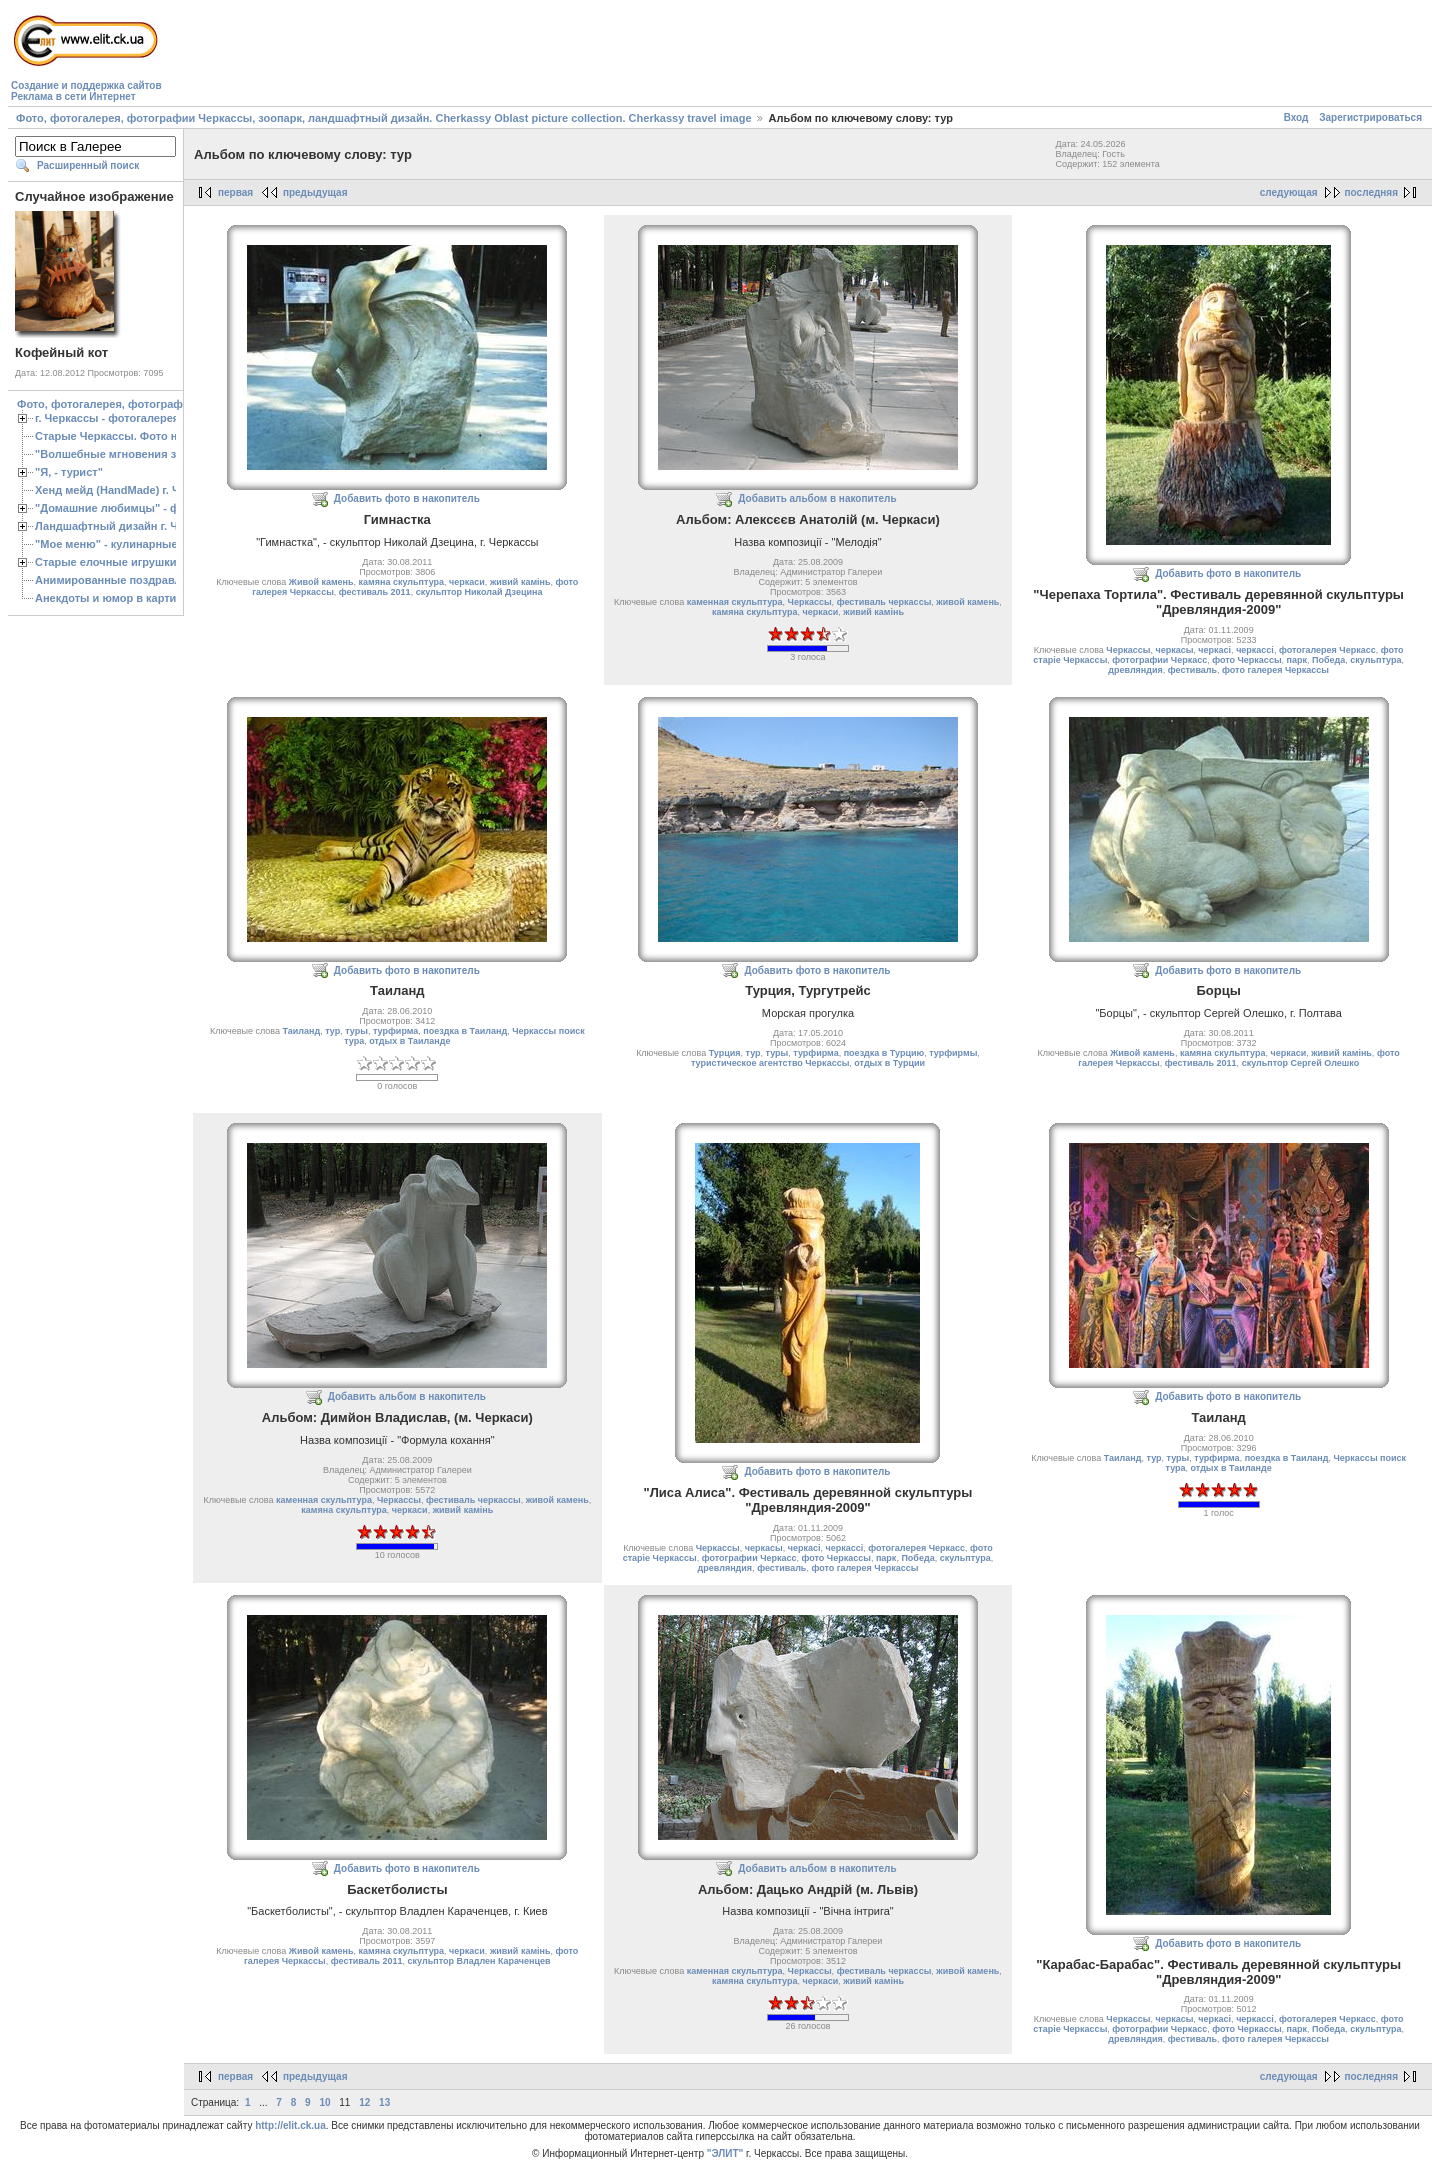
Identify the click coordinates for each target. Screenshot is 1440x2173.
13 (384, 2102)
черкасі (1214, 650)
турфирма (395, 1031)
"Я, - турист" (69, 472)
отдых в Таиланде (409, 1041)
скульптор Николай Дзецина (479, 592)
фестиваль (1192, 670)
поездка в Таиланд (465, 1031)
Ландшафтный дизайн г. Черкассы (129, 526)
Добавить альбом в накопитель (817, 498)
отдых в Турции (889, 1063)
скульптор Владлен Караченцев (479, 1961)
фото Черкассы (1246, 660)
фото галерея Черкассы (1275, 670)
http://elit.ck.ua (290, 2125)
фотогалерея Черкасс (1327, 650)
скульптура (1375, 660)
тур (332, 1031)
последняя (1371, 192)
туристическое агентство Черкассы (770, 1063)
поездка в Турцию (884, 1053)
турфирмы (953, 1053)
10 (324, 2102)
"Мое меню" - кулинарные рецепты (131, 544)
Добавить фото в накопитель (407, 498)
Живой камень (321, 582)
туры (356, 1031)
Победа (1328, 660)
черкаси (467, 582)
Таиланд (301, 1031)
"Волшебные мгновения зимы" (120, 454)
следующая (1289, 192)
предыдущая (315, 192)
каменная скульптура (735, 602)
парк (1297, 660)
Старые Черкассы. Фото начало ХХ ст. (139, 436)
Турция (725, 1053)
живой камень (967, 602)
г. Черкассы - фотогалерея (107, 418)
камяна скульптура (401, 582)
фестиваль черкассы (884, 602)
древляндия (1135, 670)
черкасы (1174, 650)
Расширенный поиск (88, 165)
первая (235, 192)
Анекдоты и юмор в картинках (118, 598)
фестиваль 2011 (375, 592)
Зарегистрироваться (1370, 117)
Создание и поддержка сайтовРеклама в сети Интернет (86, 91)
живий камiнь (520, 582)
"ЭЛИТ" (725, 2153)
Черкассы (810, 602)
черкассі (1255, 650)
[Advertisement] (530, 56)
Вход (1296, 117)
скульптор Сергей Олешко (1301, 1063)
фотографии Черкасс (1159, 660)
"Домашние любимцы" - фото (116, 508)
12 (364, 2102)
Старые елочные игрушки (105, 562)
